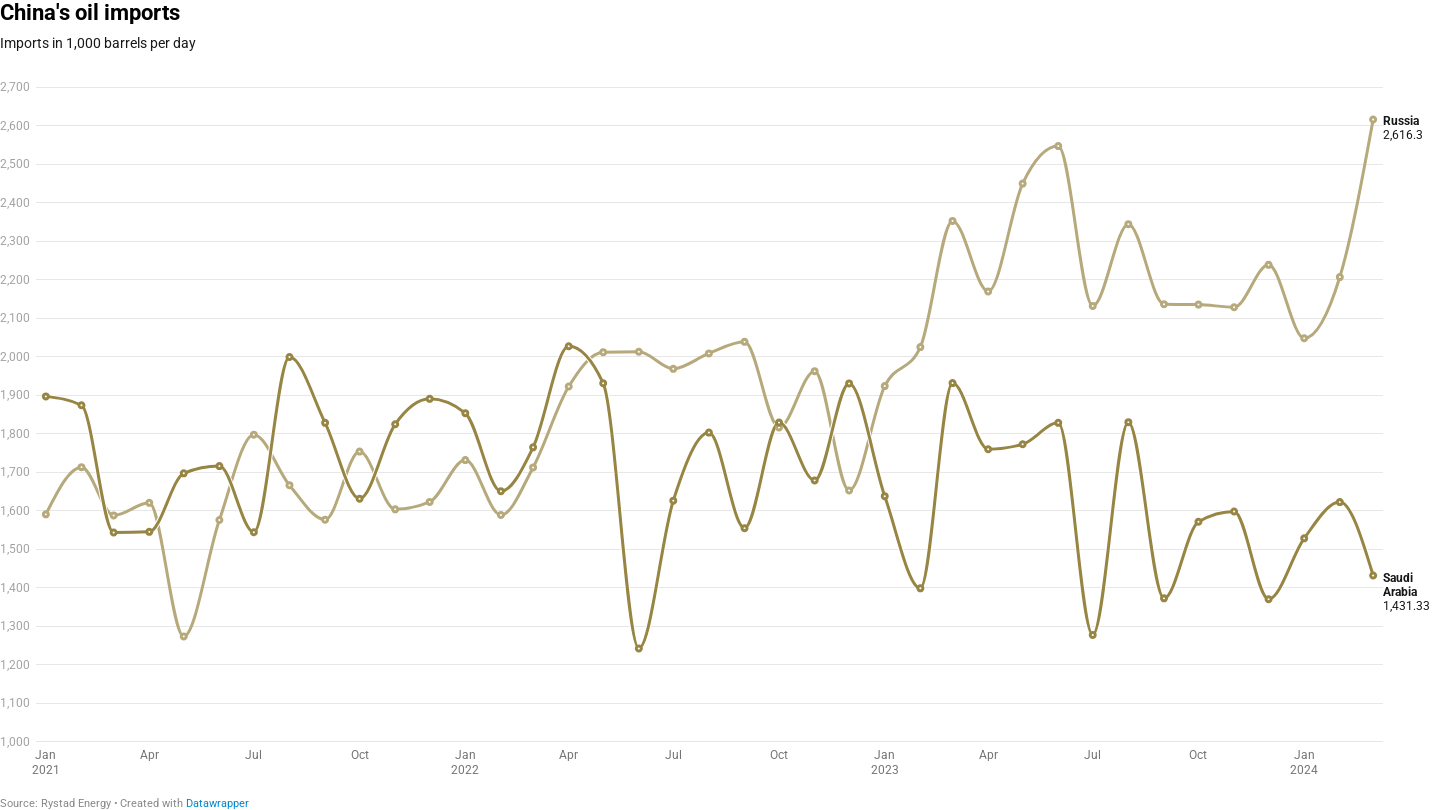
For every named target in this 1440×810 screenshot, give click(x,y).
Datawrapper (217, 803)
